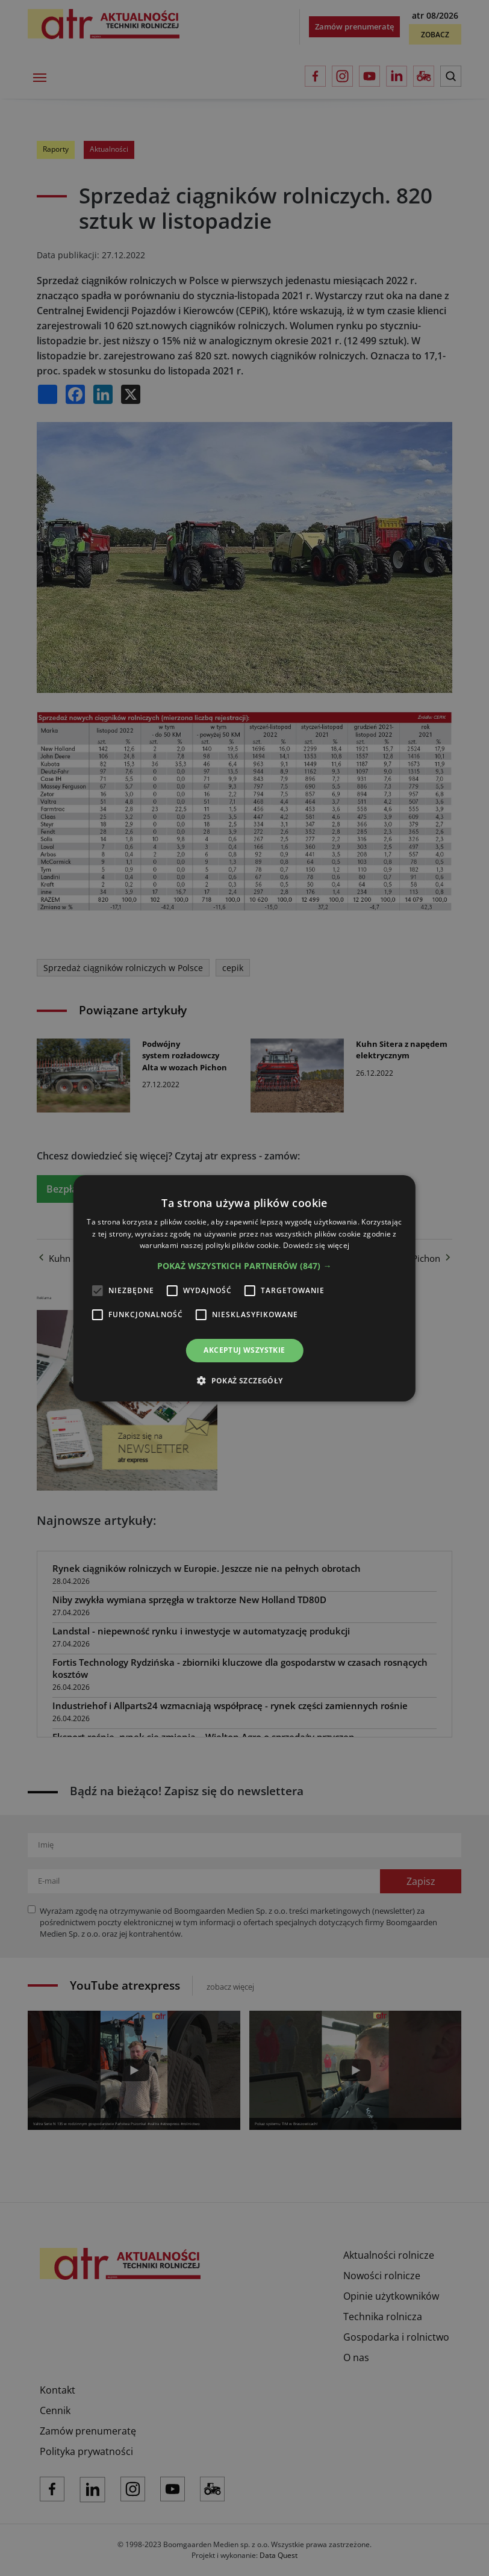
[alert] (244, 1288)
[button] (244, 1266)
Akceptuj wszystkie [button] (244, 1350)
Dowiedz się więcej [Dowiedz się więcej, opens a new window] (316, 1245)
